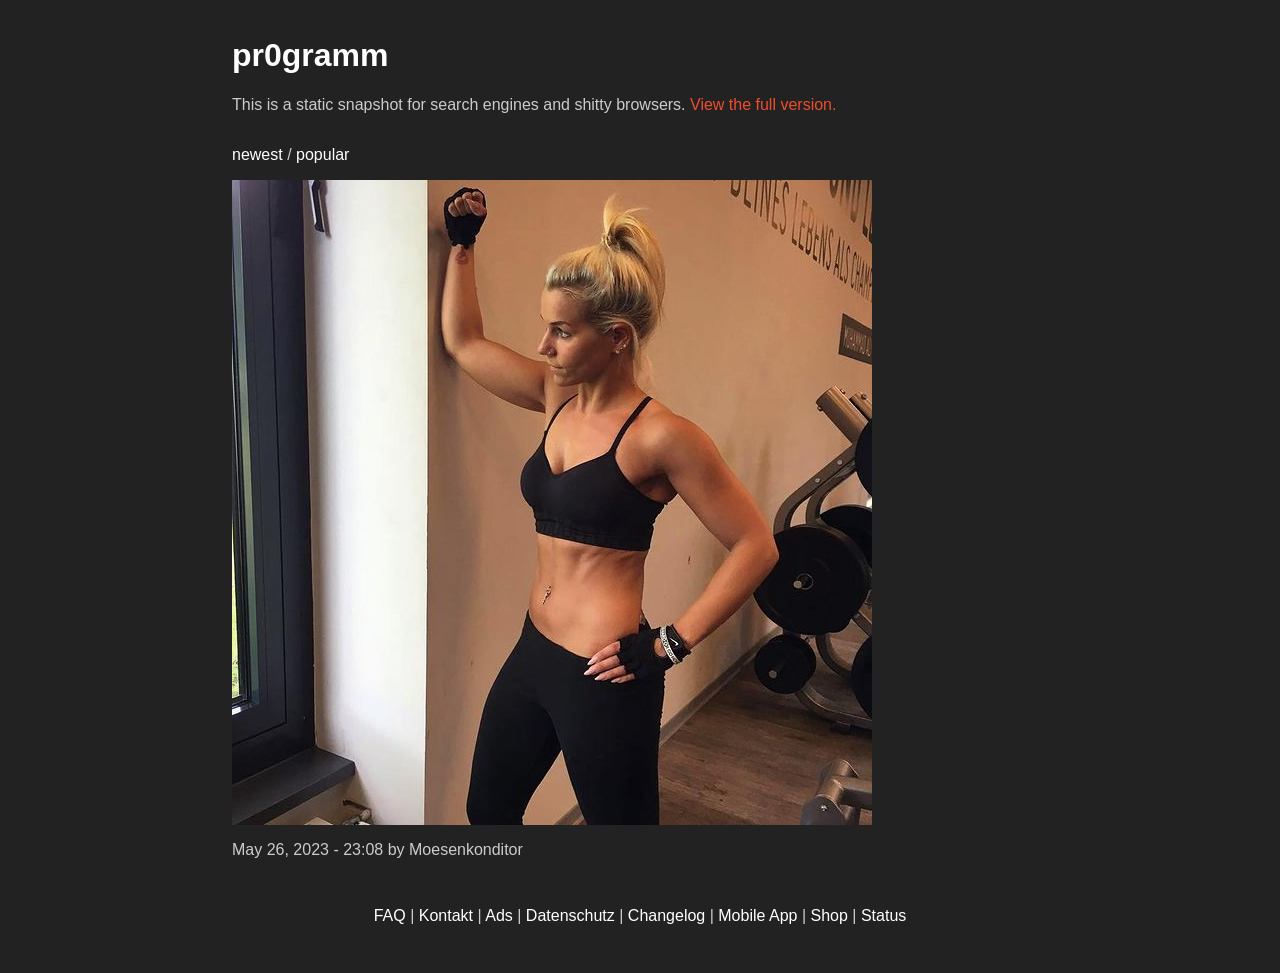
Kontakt (446, 915)
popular (322, 154)
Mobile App (757, 915)
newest (257, 154)
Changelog (666, 915)
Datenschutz (570, 915)
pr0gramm (310, 55)
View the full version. (763, 104)
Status (883, 915)
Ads (499, 915)
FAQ (390, 915)
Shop (829, 915)
